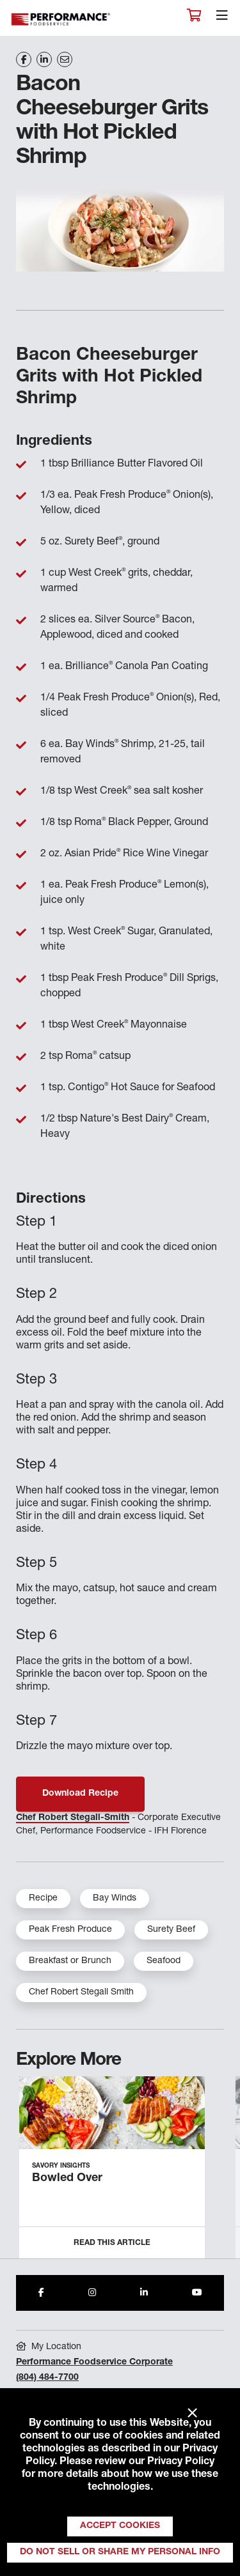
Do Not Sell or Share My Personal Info (120, 2552)
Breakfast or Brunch (70, 1961)
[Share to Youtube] (197, 2293)
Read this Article (112, 2243)
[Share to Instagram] (92, 2293)
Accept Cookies (120, 2526)
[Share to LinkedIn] (144, 2293)
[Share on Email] (64, 59)
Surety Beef (171, 1929)
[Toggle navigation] (222, 18)
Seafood (163, 1961)
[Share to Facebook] (41, 2293)
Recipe (43, 1898)
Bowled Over (67, 2178)
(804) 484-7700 (47, 2377)
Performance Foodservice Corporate (94, 2362)
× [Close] (192, 2413)
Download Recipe (80, 1793)
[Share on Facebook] (23, 59)
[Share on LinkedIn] (44, 59)
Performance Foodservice (61, 19)
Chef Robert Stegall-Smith (72, 1818)
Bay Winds (114, 1898)
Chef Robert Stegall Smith (81, 1992)
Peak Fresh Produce (70, 1929)
